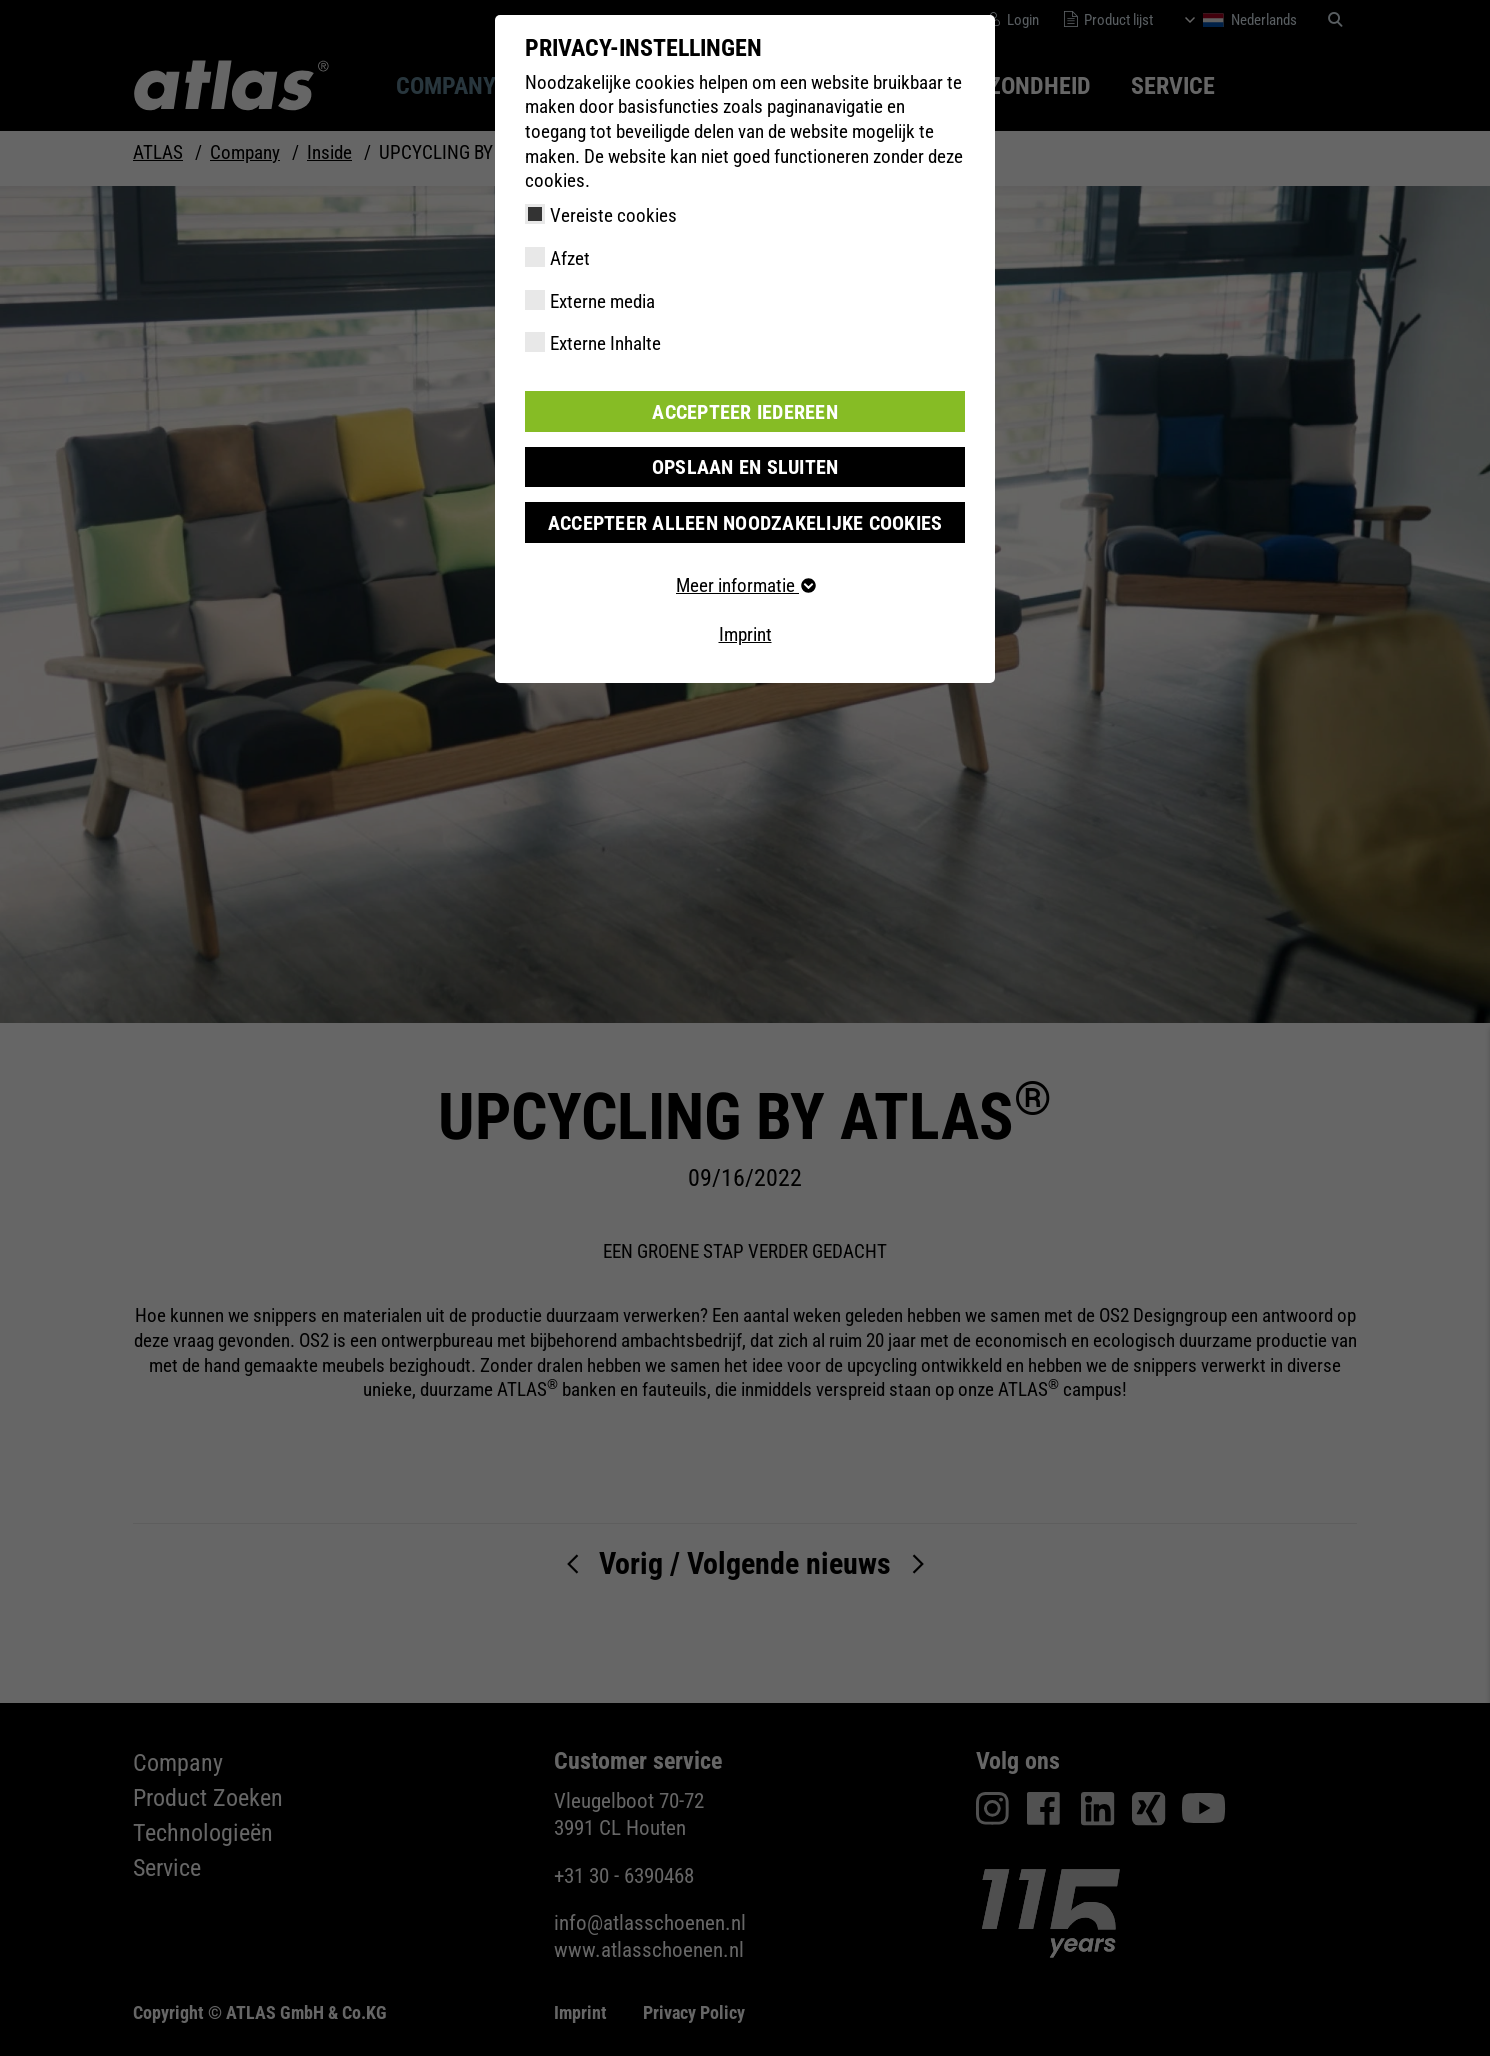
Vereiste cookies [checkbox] (613, 215)
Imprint (745, 632)
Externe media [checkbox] (602, 301)
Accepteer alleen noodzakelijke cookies (745, 520)
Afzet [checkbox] (570, 258)
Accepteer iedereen (745, 410)
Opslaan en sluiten (745, 465)
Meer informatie (745, 583)
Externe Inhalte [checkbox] (605, 343)
